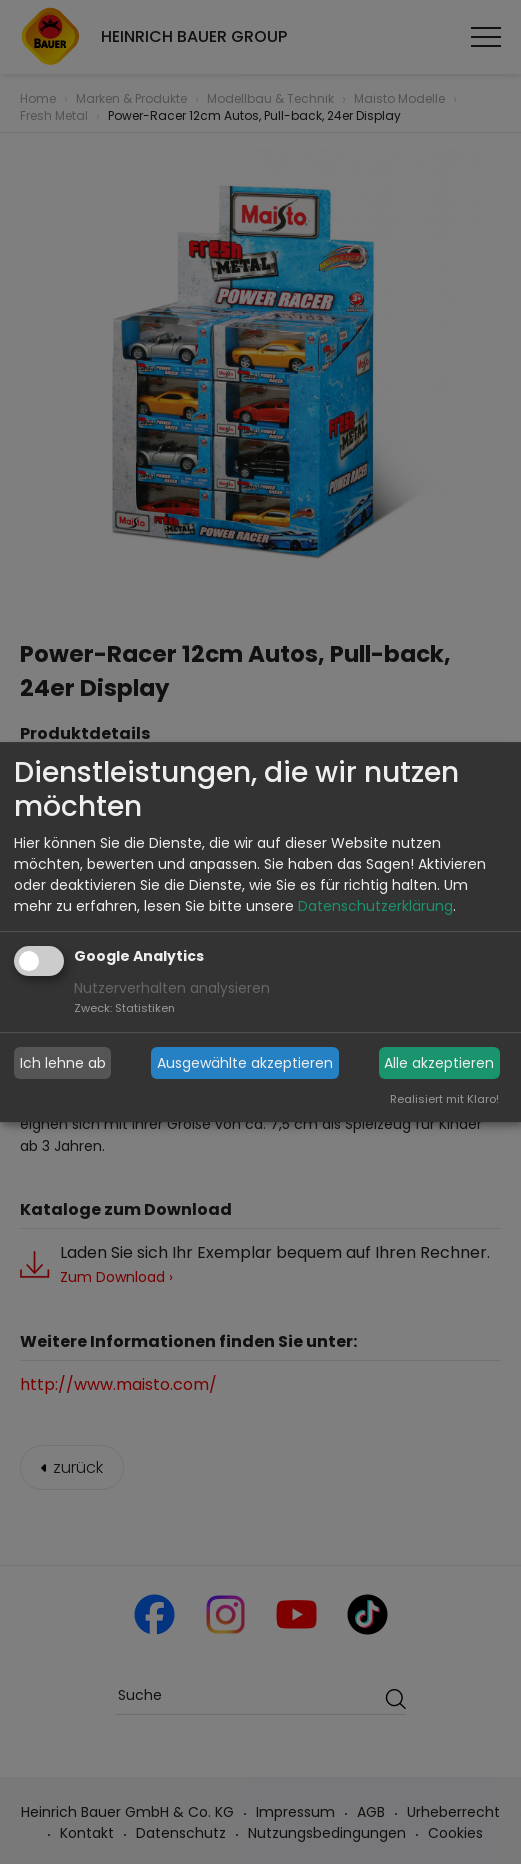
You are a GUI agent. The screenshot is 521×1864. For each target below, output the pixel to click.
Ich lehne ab (63, 1063)
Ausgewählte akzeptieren (245, 1063)
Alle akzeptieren (439, 1063)
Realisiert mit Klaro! (444, 1099)
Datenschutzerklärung (375, 906)
